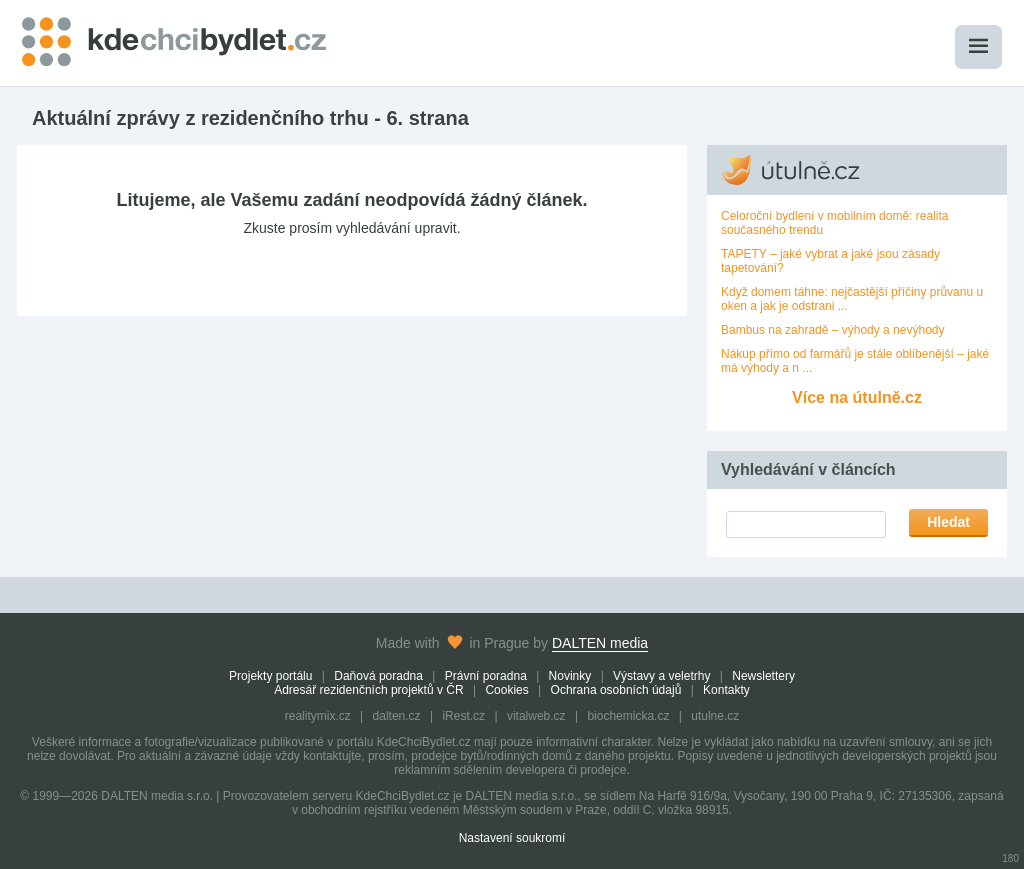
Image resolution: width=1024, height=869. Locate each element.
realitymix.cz (318, 716)
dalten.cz (397, 716)
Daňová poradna (378, 676)
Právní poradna (486, 676)
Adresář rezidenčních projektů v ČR (368, 690)
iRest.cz (463, 716)
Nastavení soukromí (512, 838)
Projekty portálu (270, 676)
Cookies (506, 690)
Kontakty (726, 690)
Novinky (570, 676)
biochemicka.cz (628, 716)
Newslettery (763, 676)
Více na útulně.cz (857, 397)
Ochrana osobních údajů (616, 690)
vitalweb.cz (536, 716)
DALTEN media (600, 643)
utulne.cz (715, 716)
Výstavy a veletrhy (661, 676)
